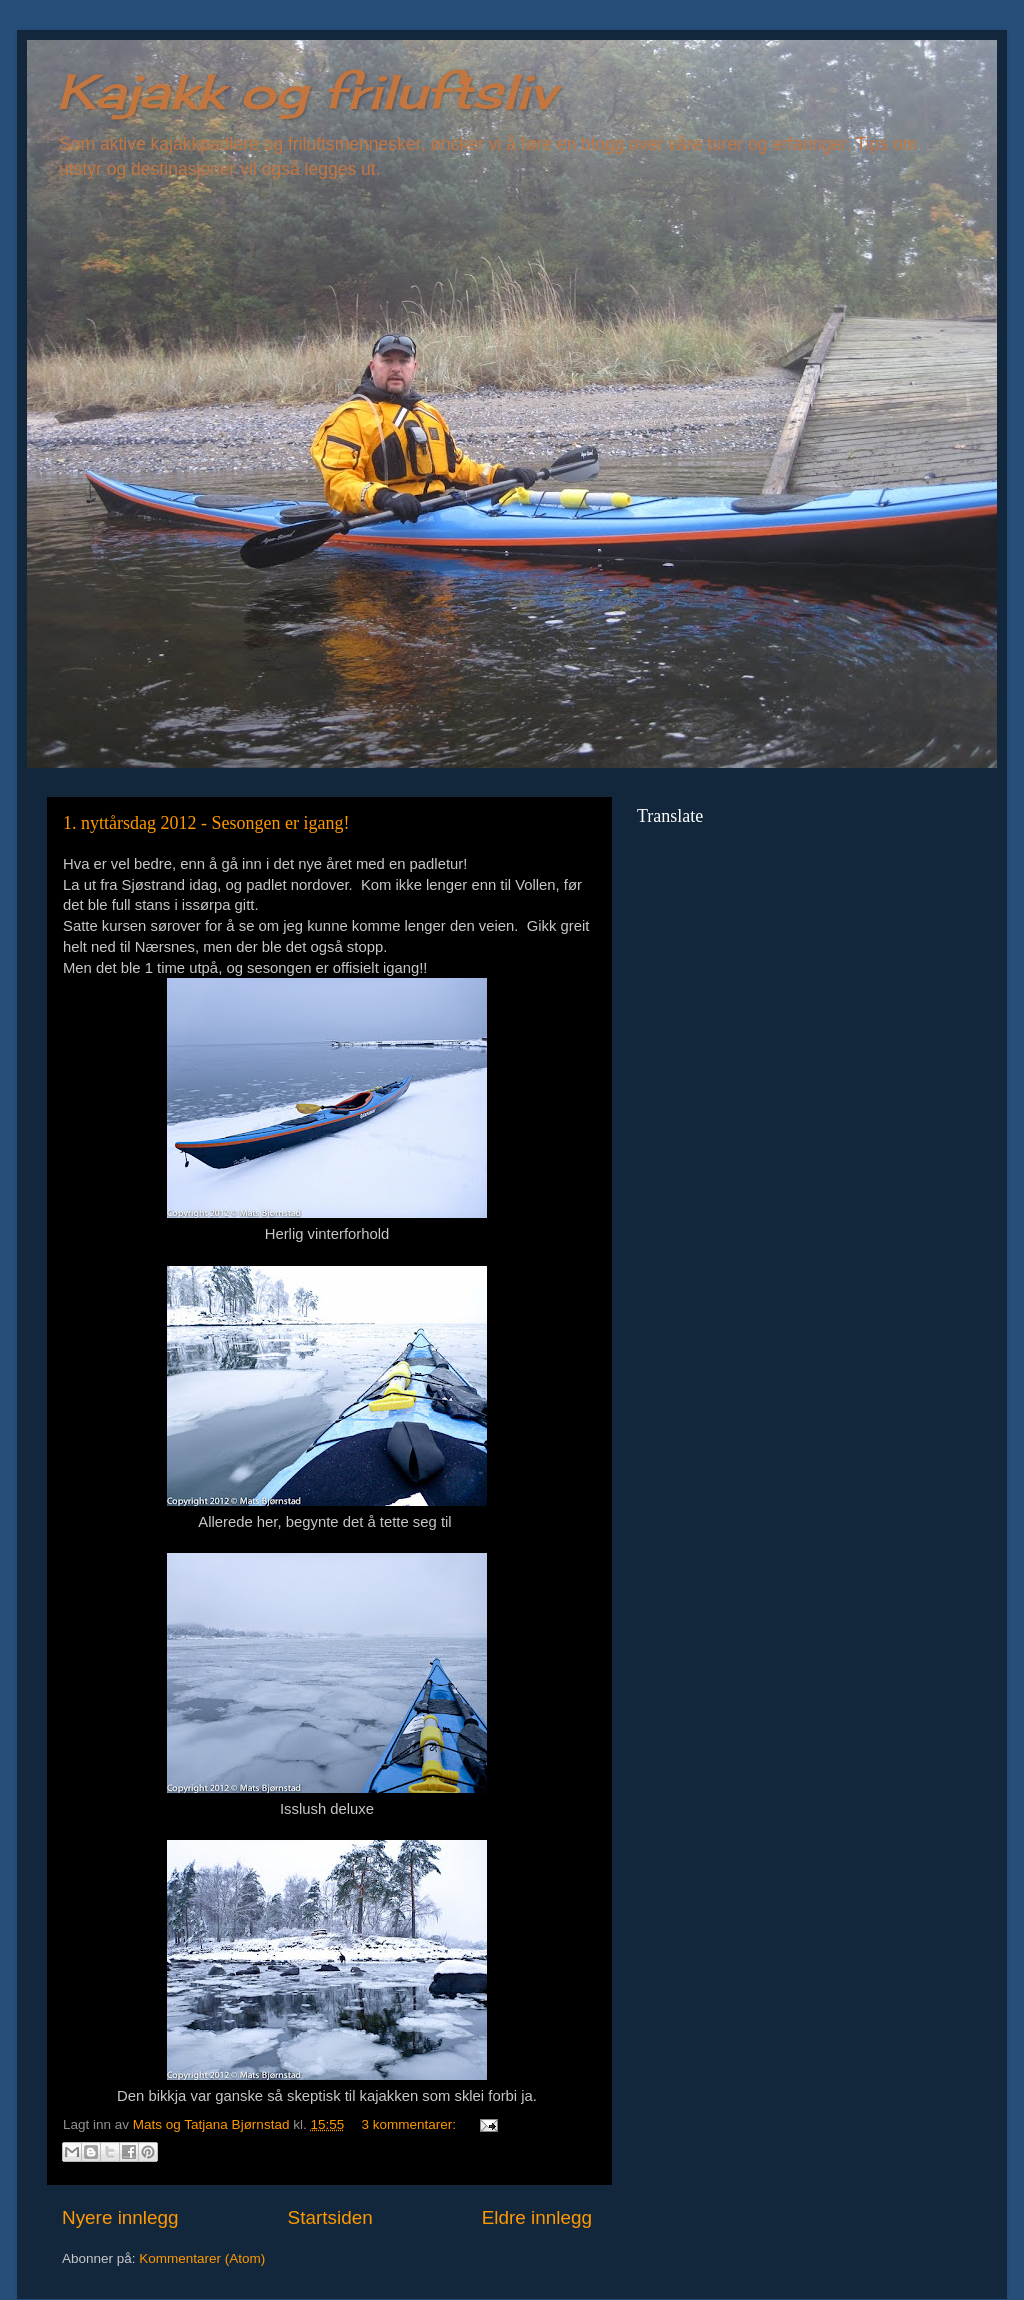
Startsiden (330, 2217)
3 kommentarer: (411, 2124)
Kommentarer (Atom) (202, 2258)
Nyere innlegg (120, 2217)
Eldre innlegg (537, 2217)
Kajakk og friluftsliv (306, 91)
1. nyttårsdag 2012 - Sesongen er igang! (206, 823)
